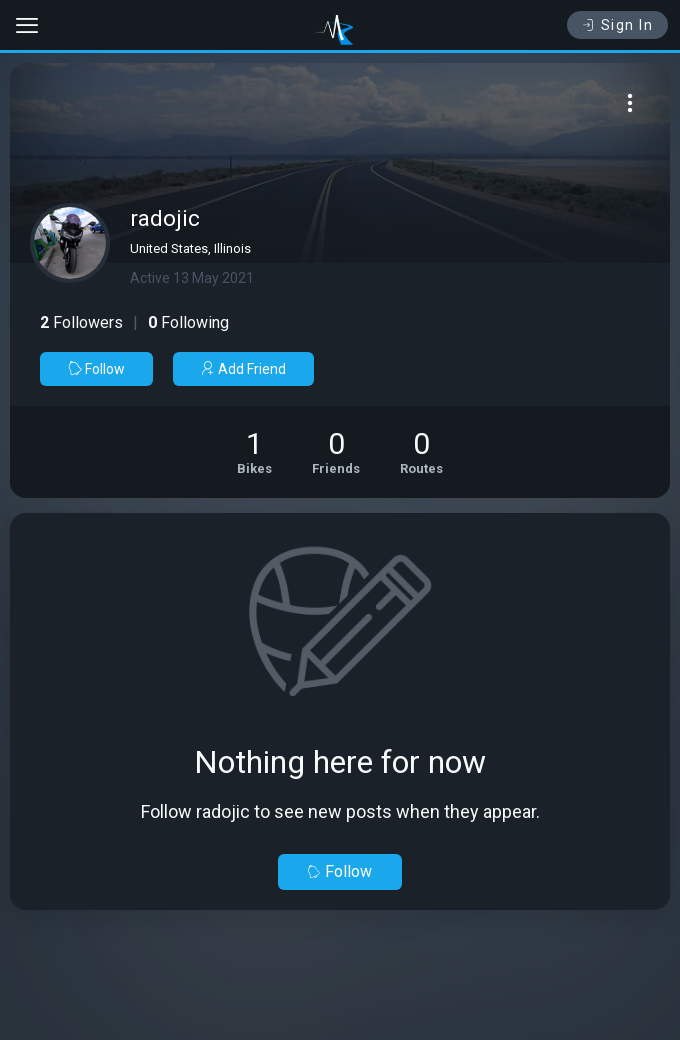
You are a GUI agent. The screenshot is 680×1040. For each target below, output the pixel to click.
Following (188, 322)
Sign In (617, 25)
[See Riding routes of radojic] (421, 452)
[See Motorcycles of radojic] (254, 452)
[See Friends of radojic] (336, 452)
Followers (81, 322)
